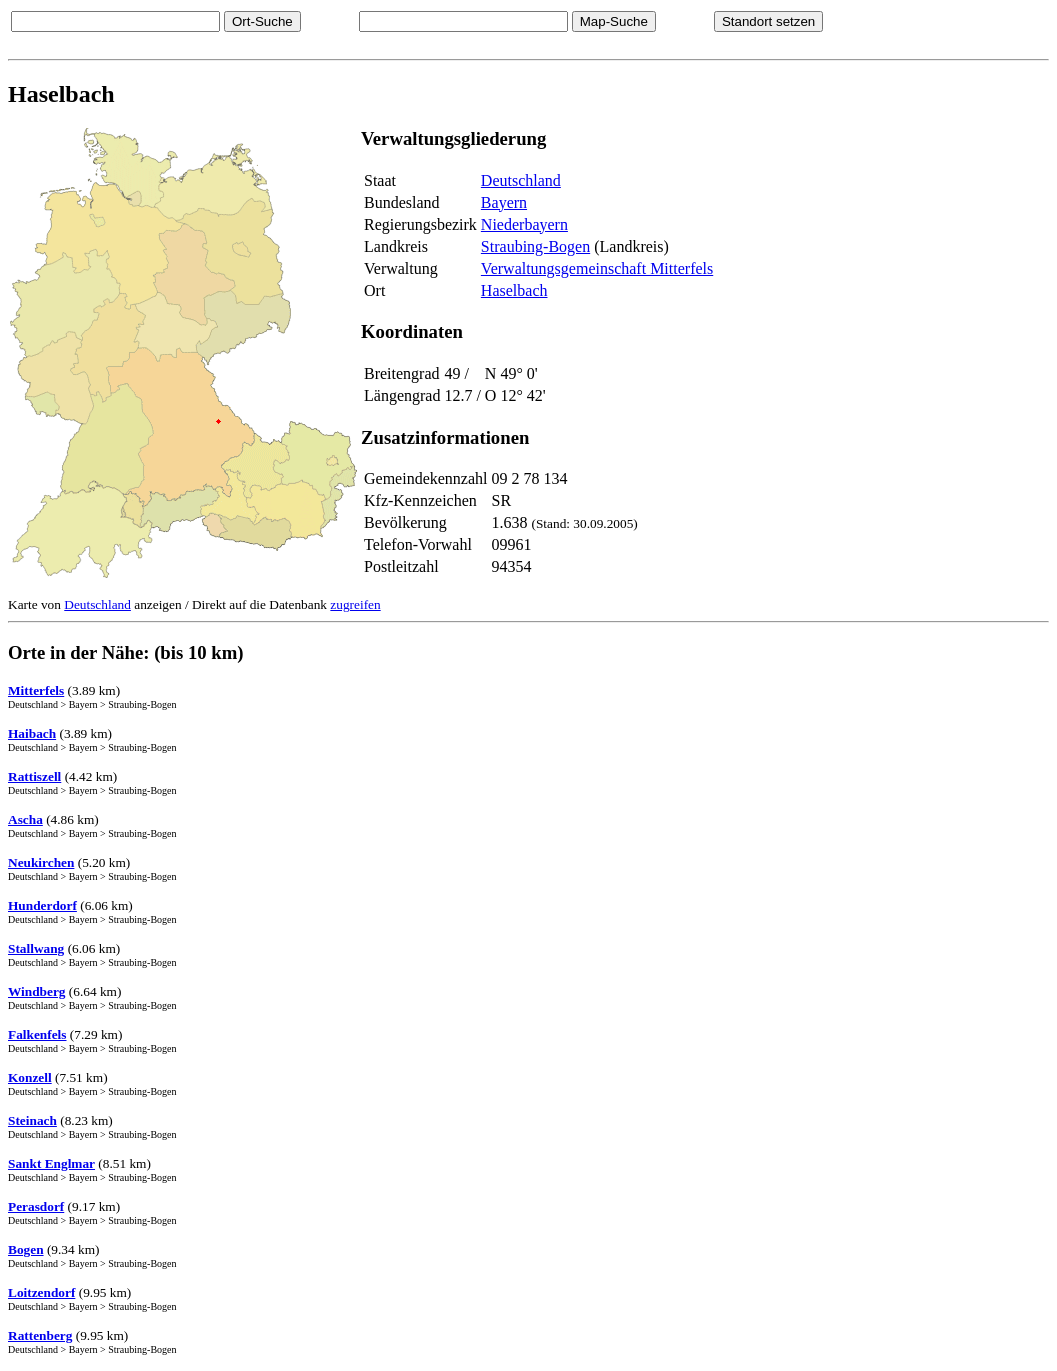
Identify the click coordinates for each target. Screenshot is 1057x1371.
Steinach (32, 1120)
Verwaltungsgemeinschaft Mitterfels (597, 268)
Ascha (25, 819)
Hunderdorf (42, 905)
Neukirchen (41, 862)
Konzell (30, 1077)
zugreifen (355, 604)
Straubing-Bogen (535, 246)
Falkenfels (37, 1034)
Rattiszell (34, 776)
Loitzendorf (41, 1292)
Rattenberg (40, 1335)
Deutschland (521, 180)
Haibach (32, 733)
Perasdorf (36, 1206)
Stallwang (36, 948)
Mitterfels (36, 690)
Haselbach (514, 290)
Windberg (37, 991)
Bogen (26, 1249)
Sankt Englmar (51, 1163)
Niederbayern (524, 224)
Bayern (504, 202)
